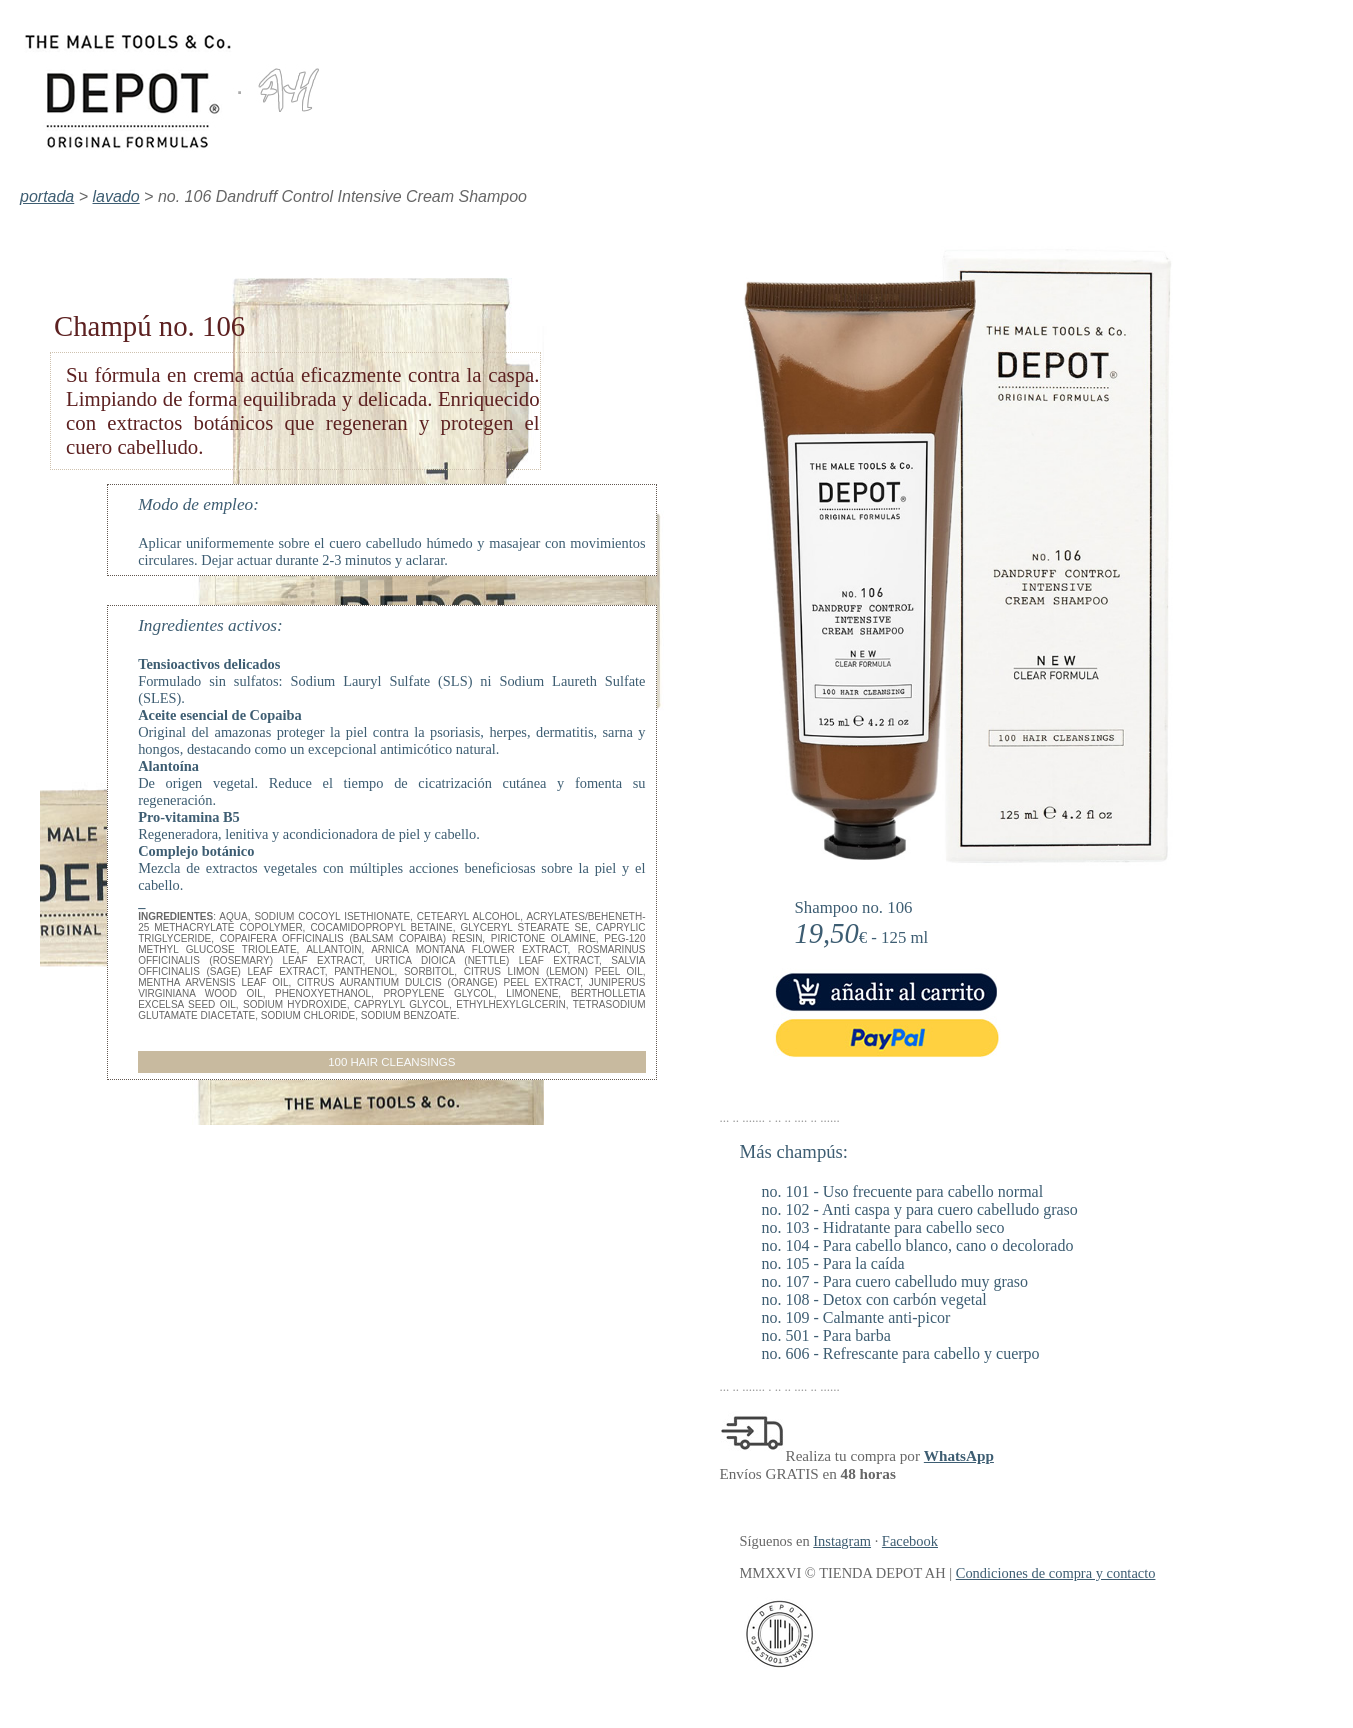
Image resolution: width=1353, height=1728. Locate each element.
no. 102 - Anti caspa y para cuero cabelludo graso (920, 1209)
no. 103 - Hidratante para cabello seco (883, 1227)
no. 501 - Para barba (826, 1335)
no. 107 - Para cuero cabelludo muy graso (895, 1281)
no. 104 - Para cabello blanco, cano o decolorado (918, 1245)
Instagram (842, 1541)
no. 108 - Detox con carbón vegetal (874, 1299)
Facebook (910, 1541)
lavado (116, 196)
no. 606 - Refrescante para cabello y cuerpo (901, 1353)
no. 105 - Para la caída (833, 1263)
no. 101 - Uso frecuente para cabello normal (903, 1191)
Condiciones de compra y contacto (1056, 1573)
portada (47, 196)
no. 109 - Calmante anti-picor (856, 1317)
